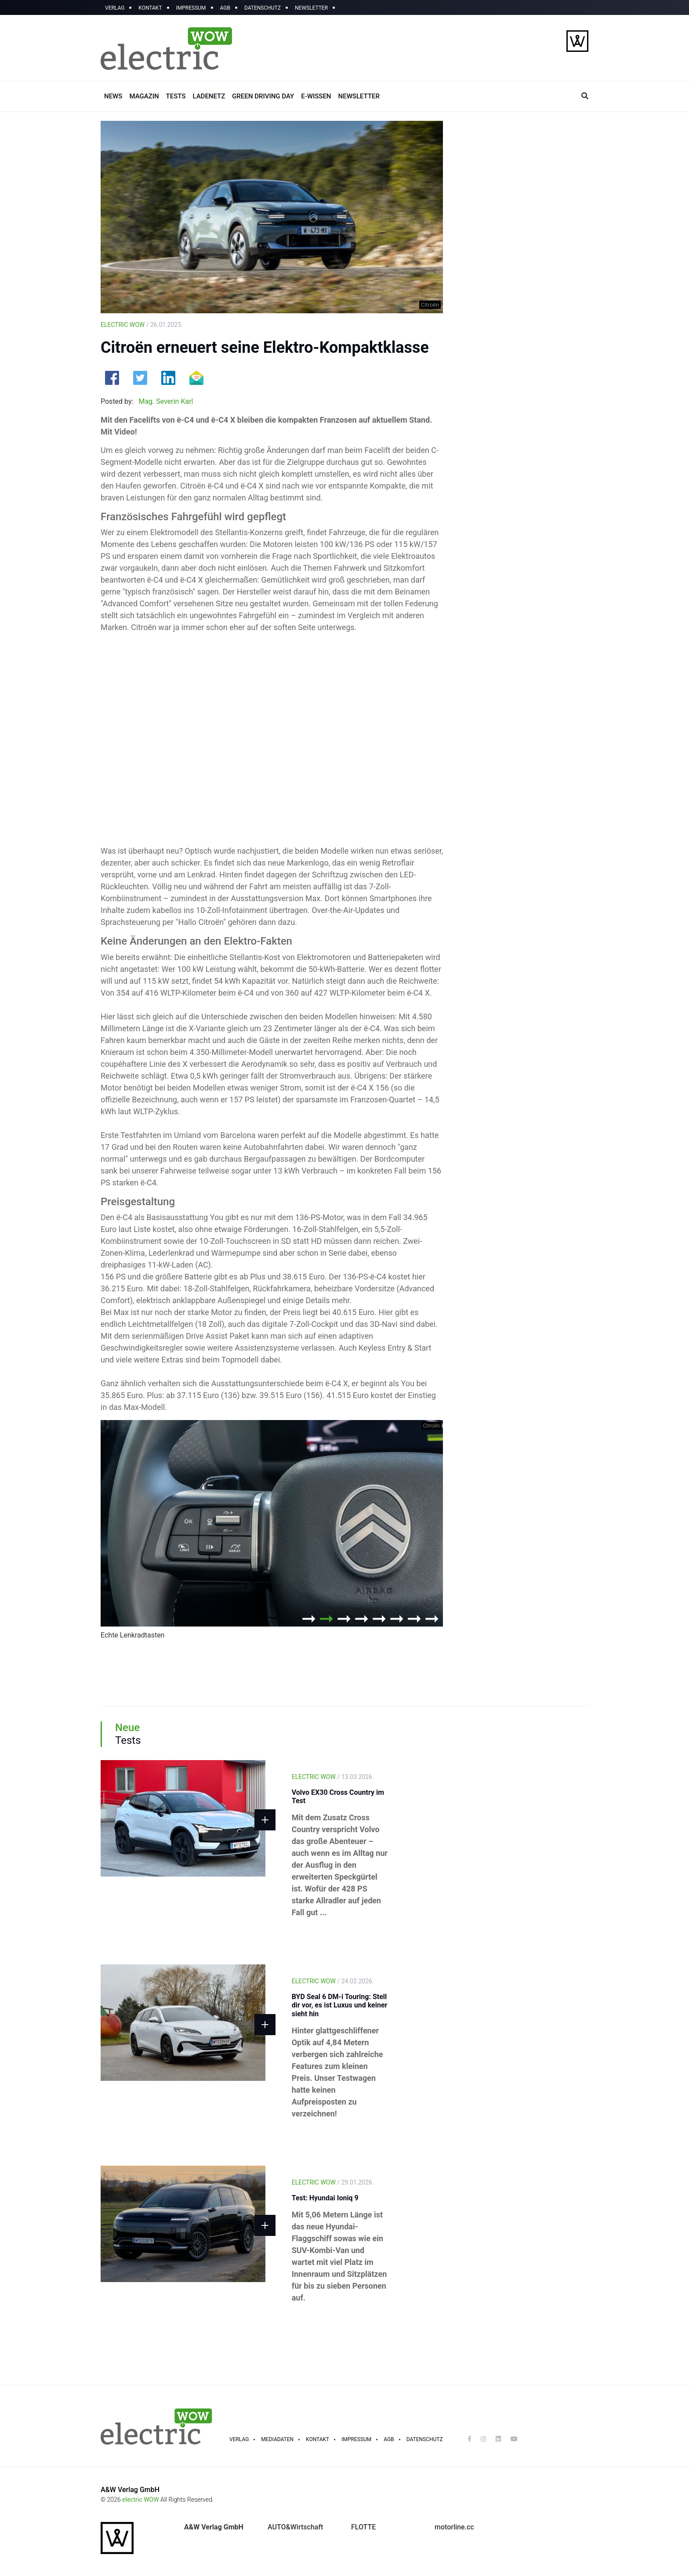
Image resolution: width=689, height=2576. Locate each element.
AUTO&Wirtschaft (295, 2527)
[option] (272, 1532)
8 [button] (432, 1618)
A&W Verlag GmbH (130, 2489)
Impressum (356, 2439)
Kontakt (317, 2439)
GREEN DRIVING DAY (263, 96)
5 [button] (379, 1618)
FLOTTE (363, 2527)
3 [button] (344, 1618)
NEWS (113, 96)
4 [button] (361, 1618)
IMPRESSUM (191, 8)
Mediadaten (277, 2439)
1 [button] (308, 1618)
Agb (389, 2439)
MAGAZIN (144, 96)
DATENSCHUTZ (262, 8)
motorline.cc (454, 2527)
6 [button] (396, 1618)
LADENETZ (208, 96)
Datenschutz (424, 2439)
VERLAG (114, 8)
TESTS (176, 96)
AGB (225, 8)
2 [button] (326, 1618)
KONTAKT (150, 8)
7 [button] (414, 1618)
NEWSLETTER (311, 8)
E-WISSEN (316, 96)
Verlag (239, 2439)
